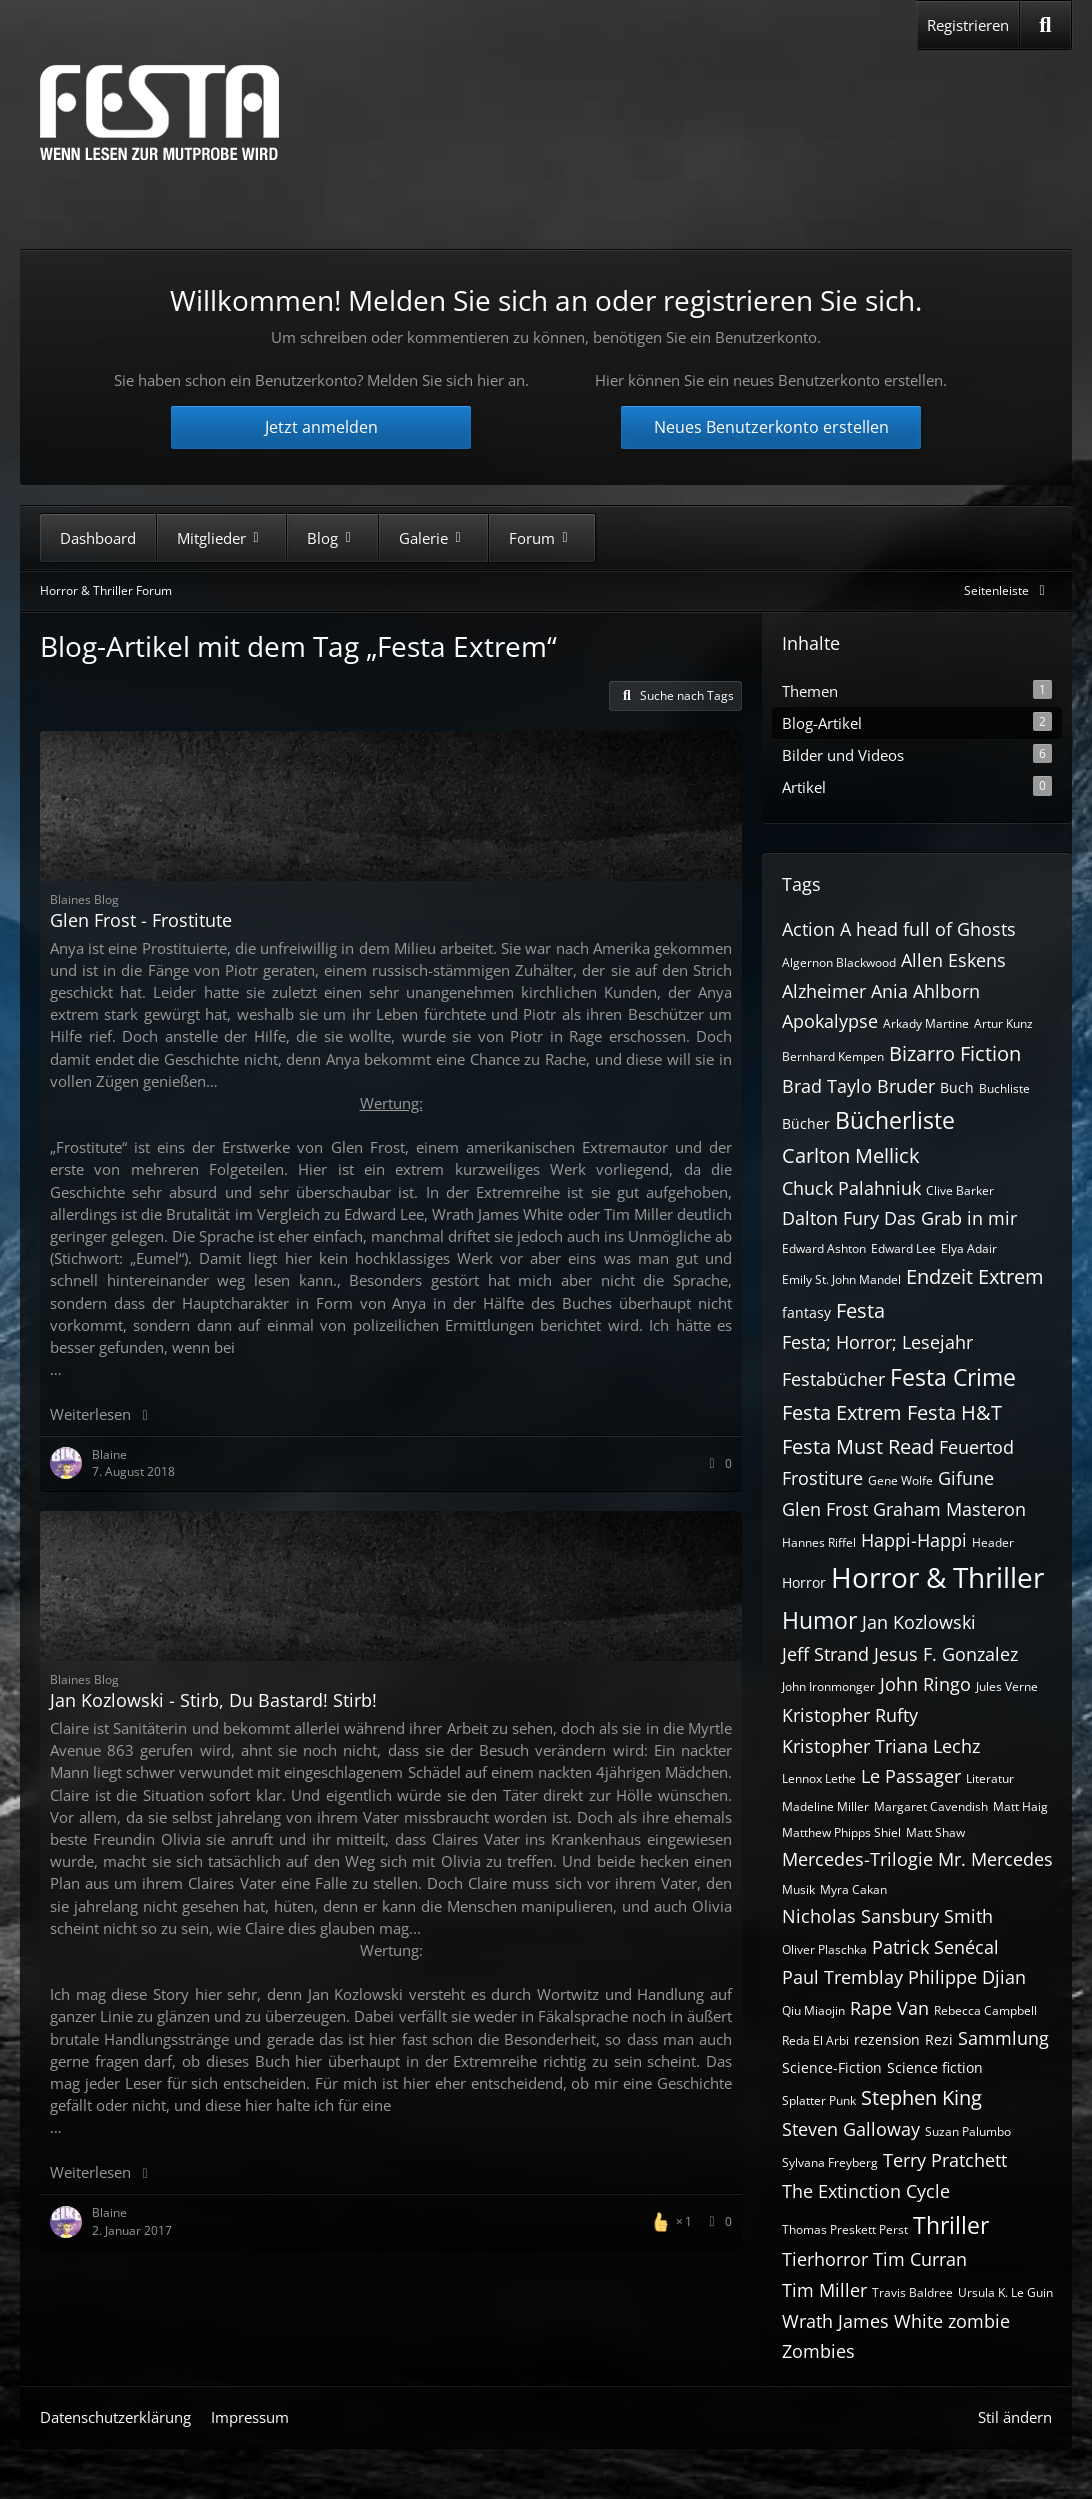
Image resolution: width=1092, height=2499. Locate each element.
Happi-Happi (914, 1540)
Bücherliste (895, 1120)
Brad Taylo (827, 1086)
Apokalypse (830, 1021)
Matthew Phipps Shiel (841, 1832)
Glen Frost (825, 1509)
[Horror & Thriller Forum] (159, 112)
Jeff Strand (825, 1654)
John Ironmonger (828, 1686)
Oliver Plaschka (824, 1949)
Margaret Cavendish (931, 1806)
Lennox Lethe (819, 1778)
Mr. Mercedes (995, 1859)
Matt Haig (1020, 1806)
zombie (979, 2321)
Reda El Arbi (815, 2040)
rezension (887, 2039)
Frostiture (822, 1478)
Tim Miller (824, 2290)
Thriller (951, 2225)
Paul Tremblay (842, 1977)
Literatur (990, 1778)
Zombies (818, 2351)
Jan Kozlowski (919, 1622)
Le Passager (911, 1776)
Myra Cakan (853, 1889)
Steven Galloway (851, 2129)
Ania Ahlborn (925, 991)
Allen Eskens (953, 960)
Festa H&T (954, 1412)
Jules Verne (1007, 1686)
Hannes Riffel (819, 1542)
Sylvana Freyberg (830, 2162)
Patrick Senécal (935, 1947)
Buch (957, 1087)
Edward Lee (903, 1248)
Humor (819, 1620)
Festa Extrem (842, 1412)
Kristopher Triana (855, 1746)
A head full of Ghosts (928, 929)
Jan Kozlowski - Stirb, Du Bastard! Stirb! (213, 1700)
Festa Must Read (858, 1446)
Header (993, 1542)
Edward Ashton (824, 1248)
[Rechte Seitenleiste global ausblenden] (1008, 590)
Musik (798, 1889)
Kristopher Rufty (850, 1715)
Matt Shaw (935, 1832)
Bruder (906, 1086)
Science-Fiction (832, 2067)
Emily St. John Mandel (841, 1279)
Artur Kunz (1003, 1023)
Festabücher (833, 1379)
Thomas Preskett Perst (845, 2229)
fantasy (806, 1312)
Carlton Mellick (851, 1155)
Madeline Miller (825, 1806)
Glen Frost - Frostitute (141, 920)
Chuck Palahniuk (851, 1188)
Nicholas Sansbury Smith (887, 1916)
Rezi (939, 2039)
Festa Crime (953, 1377)
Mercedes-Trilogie (857, 1859)
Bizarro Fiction (955, 1053)
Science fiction (935, 2067)
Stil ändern (1015, 2417)
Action (808, 929)
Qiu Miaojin (813, 2010)
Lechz (956, 1746)
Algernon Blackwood (839, 962)
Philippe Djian (967, 1977)
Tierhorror (825, 2259)
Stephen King (921, 2097)
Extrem (1011, 1276)
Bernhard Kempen (833, 1056)
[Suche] (1045, 25)
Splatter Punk (819, 2100)
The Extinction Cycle (866, 2191)
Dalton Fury (830, 1218)
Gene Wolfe (900, 1480)
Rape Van (889, 2008)
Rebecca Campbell (985, 2010)
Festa (860, 1310)
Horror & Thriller (937, 1577)
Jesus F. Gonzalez (946, 1654)
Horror (804, 1582)
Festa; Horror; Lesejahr (877, 1342)
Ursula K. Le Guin (1005, 2292)
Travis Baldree (912, 2292)
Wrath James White (862, 2321)
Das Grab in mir (950, 1218)
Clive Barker (960, 1190)
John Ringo (925, 1684)
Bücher (806, 1123)
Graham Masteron (949, 1509)
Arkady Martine (926, 1023)
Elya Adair (969, 1248)
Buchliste (1004, 1088)
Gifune (966, 1478)
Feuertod (976, 1447)
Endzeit (939, 1276)
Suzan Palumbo (968, 2131)
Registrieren (968, 25)
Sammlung (1003, 2038)
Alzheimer (824, 991)
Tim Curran (920, 2259)
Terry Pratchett (945, 2160)
